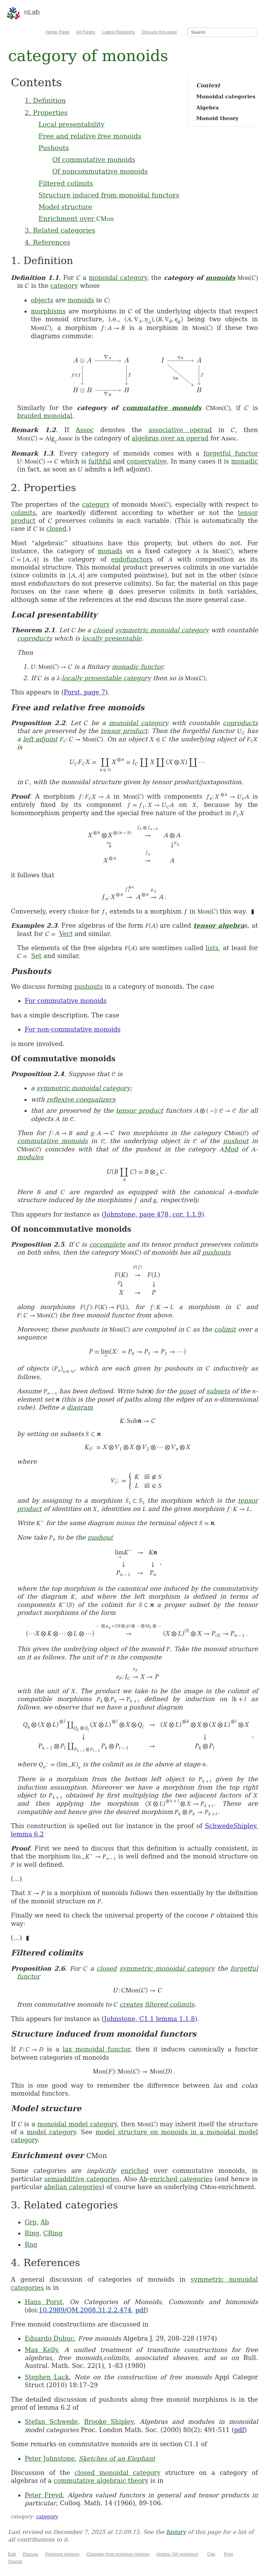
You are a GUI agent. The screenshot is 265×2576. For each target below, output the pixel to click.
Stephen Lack (46, 2377)
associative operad (180, 429)
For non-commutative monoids (72, 1029)
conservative (147, 461)
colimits (23, 512)
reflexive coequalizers (81, 1099)
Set (36, 955)
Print (228, 2554)
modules (30, 1157)
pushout (236, 1140)
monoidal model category (77, 2124)
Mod (231, 1149)
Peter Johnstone (49, 2458)
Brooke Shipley (108, 2421)
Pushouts (53, 148)
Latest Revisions (118, 32)
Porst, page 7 (84, 692)
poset (187, 1391)
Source (15, 2561)
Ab (143, 2179)
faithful (99, 461)
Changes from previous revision (117, 2554)
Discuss (31, 2554)
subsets (218, 1391)
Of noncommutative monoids (100, 171)
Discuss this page (159, 32)
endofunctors (132, 559)
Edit (12, 2554)
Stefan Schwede (51, 2421)
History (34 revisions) (177, 2554)
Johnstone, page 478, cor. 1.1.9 (153, 1214)
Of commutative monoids (93, 159)
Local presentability (71, 124)
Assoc (85, 429)
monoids (220, 277)
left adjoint (40, 739)
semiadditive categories (81, 2179)
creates (131, 2004)
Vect (65, 933)
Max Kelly (41, 2349)
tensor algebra (218, 925)
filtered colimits (169, 2004)
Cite (211, 2554)
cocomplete (107, 1244)
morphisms (48, 311)
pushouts (88, 986)
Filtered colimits (65, 183)
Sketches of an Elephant (117, 2458)
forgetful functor (230, 453)
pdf (140, 2310)
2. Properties (46, 112)
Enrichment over (76, 218)
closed (56, 528)
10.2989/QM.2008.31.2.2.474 (85, 2310)
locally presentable (112, 638)
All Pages (85, 32)
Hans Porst (43, 2301)
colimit (225, 1329)
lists (212, 948)
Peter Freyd (43, 2495)
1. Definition (45, 100)
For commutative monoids (65, 1000)
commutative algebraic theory (101, 2480)
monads (110, 551)
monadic (244, 461)
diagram (80, 1407)
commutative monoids (161, 407)
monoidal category (118, 277)
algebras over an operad (170, 438)
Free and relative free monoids (89, 136)
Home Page (57, 32)
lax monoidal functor (96, 2049)
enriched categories (181, 2179)
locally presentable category (106, 678)
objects (42, 300)
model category (51, 2132)
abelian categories (73, 2186)
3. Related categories (59, 230)
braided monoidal (44, 415)
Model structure (65, 207)
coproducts (34, 638)
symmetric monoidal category (162, 630)
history (176, 2532)
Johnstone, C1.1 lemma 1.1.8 (149, 2018)
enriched (134, 2170)
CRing (52, 2233)
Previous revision (62, 2554)
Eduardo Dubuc (49, 2338)
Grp (30, 2222)
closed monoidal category (117, 2472)
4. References (47, 242)
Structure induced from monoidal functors (108, 195)
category (64, 285)
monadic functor (137, 666)
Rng (30, 2244)
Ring (31, 2233)
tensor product (123, 730)
